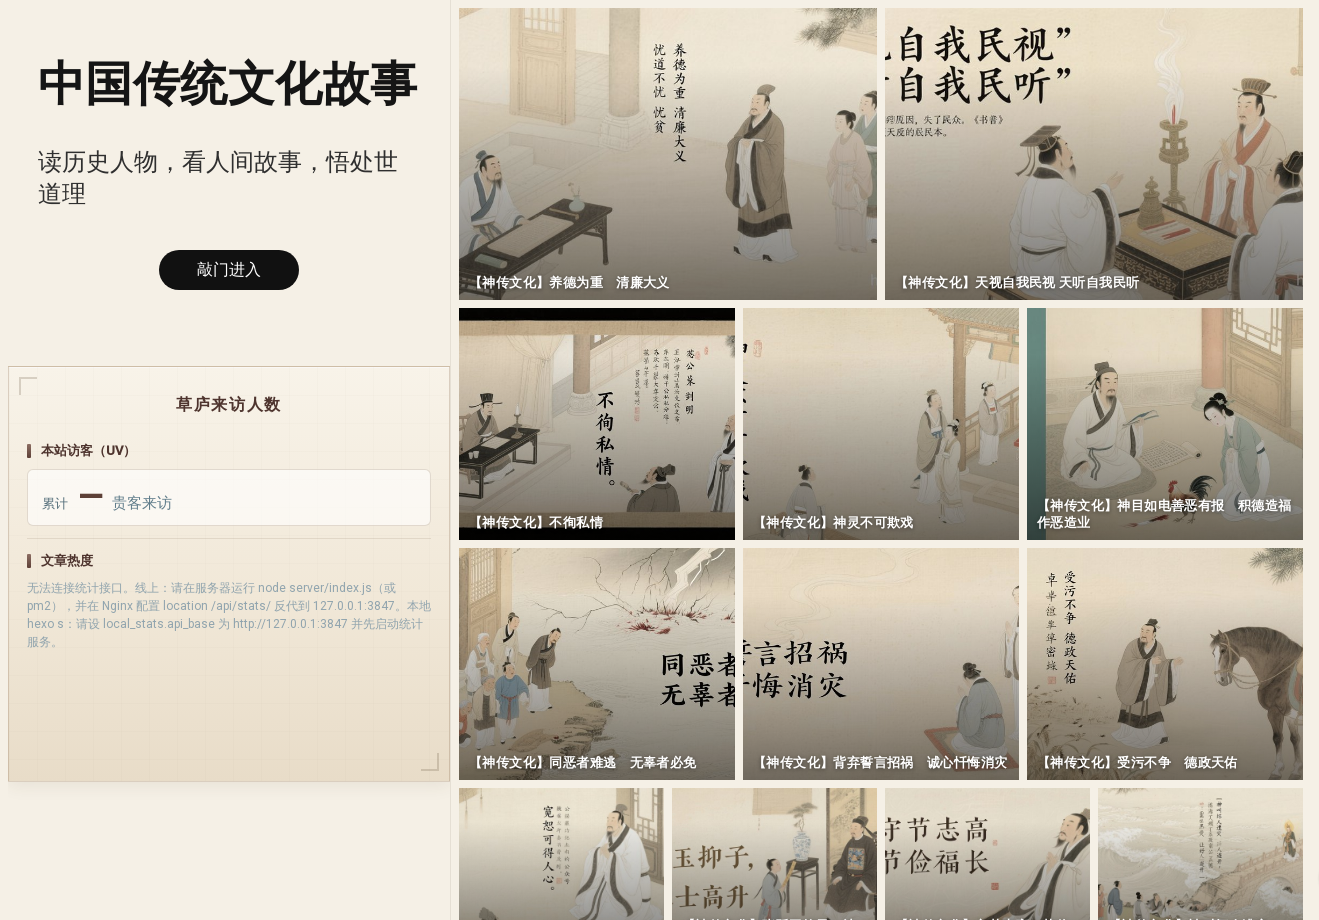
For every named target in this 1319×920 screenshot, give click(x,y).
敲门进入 (229, 269)
